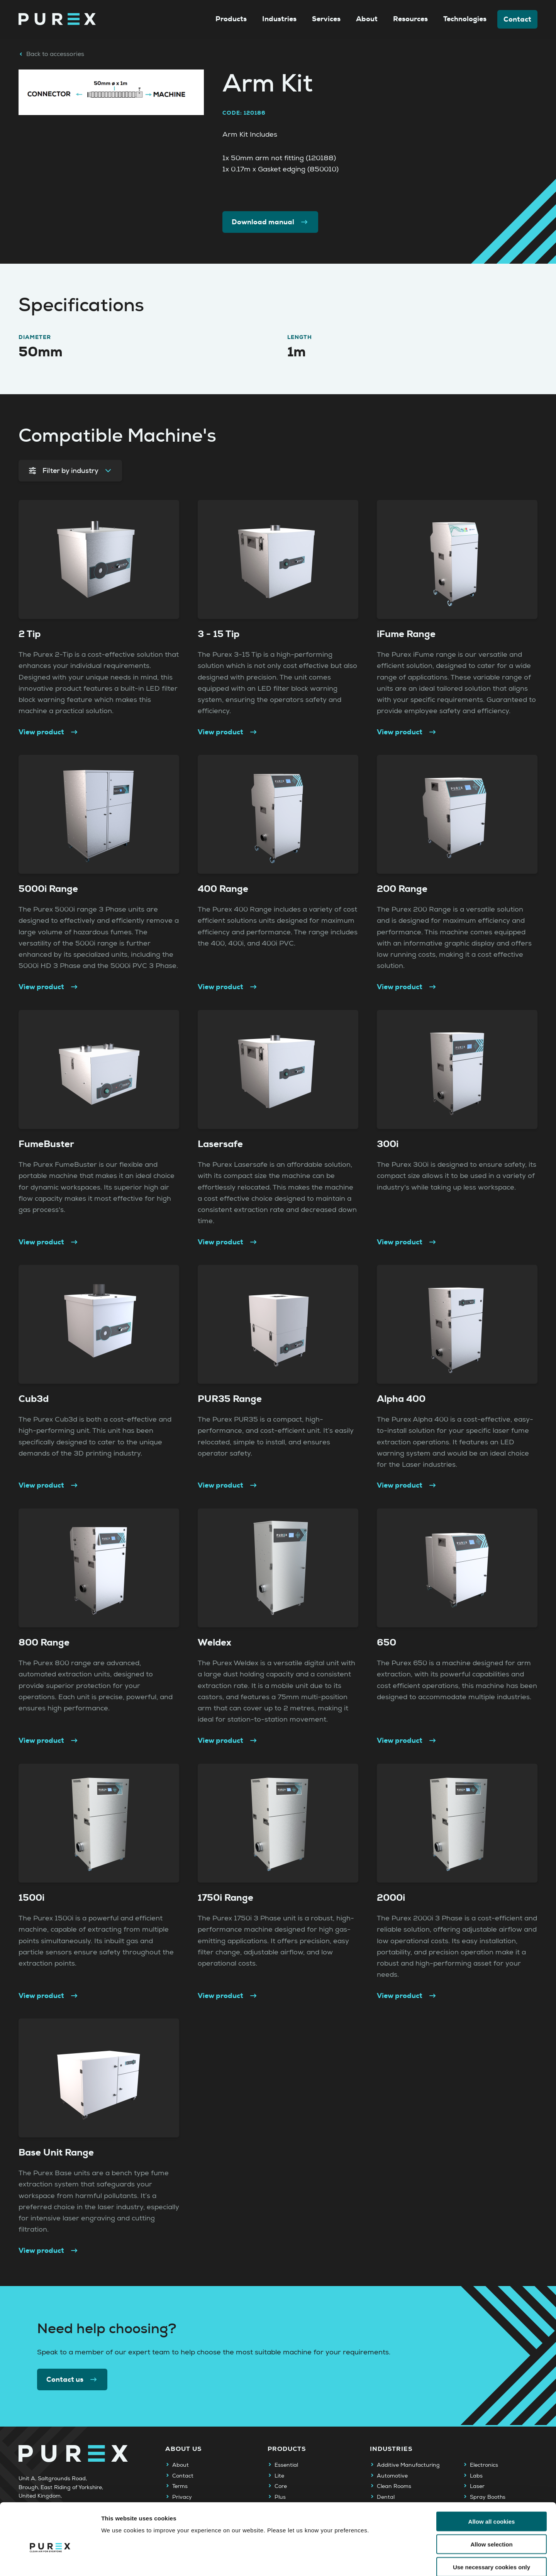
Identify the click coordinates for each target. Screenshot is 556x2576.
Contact (517, 19)
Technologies (464, 19)
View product (49, 731)
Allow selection (491, 2504)
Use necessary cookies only (491, 2526)
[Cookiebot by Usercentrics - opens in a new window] (50, 2561)
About (367, 19)
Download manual (270, 222)
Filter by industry (70, 470)
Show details (405, 2560)
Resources (410, 19)
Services (326, 19)
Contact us (72, 2379)
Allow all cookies (491, 2481)
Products (231, 19)
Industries (279, 19)
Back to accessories (51, 54)
